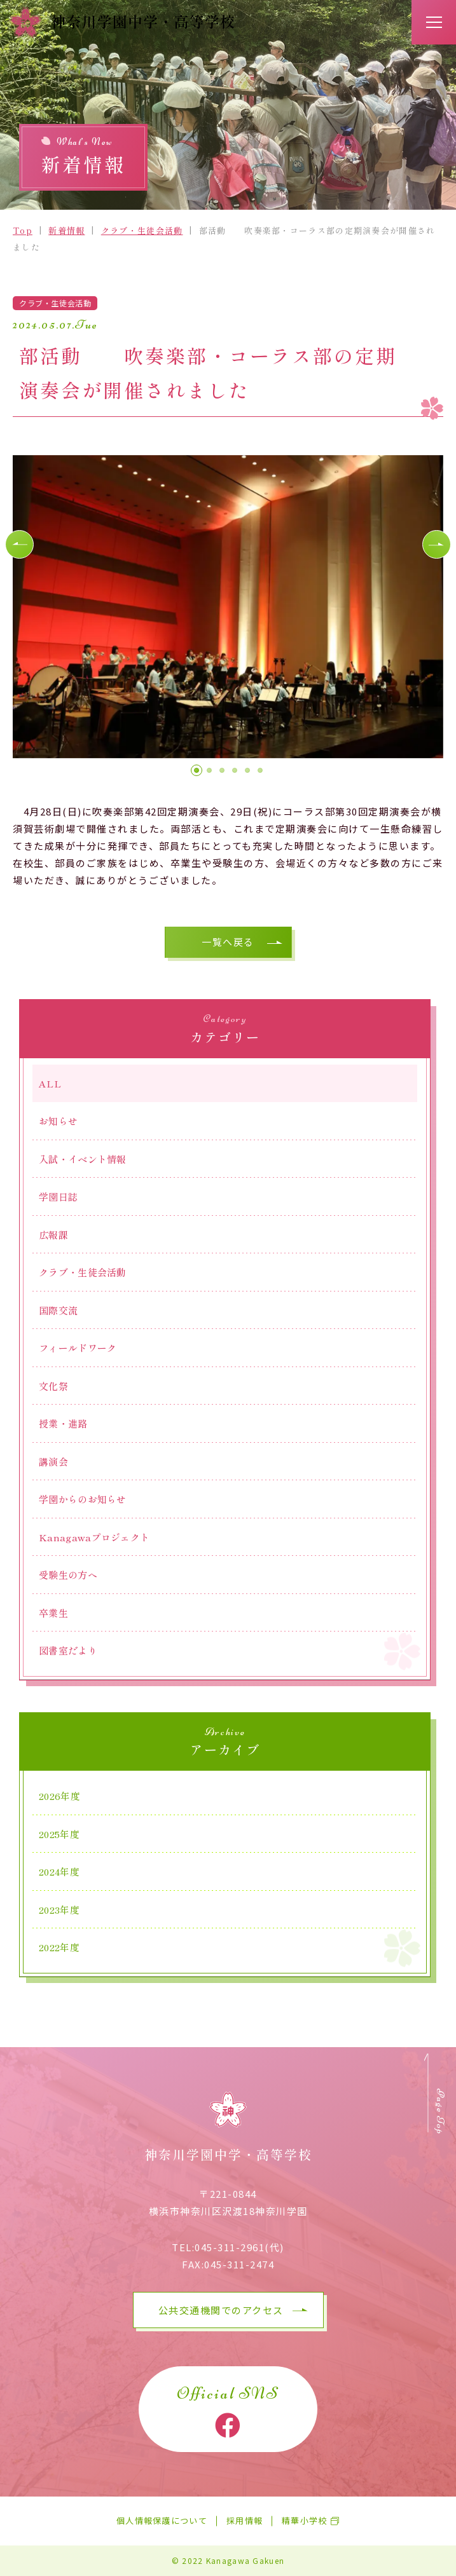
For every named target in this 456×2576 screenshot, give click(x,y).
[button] (19, 544)
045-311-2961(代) (239, 2247)
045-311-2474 (239, 2264)
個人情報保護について (161, 2521)
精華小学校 (305, 2521)
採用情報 (244, 2521)
